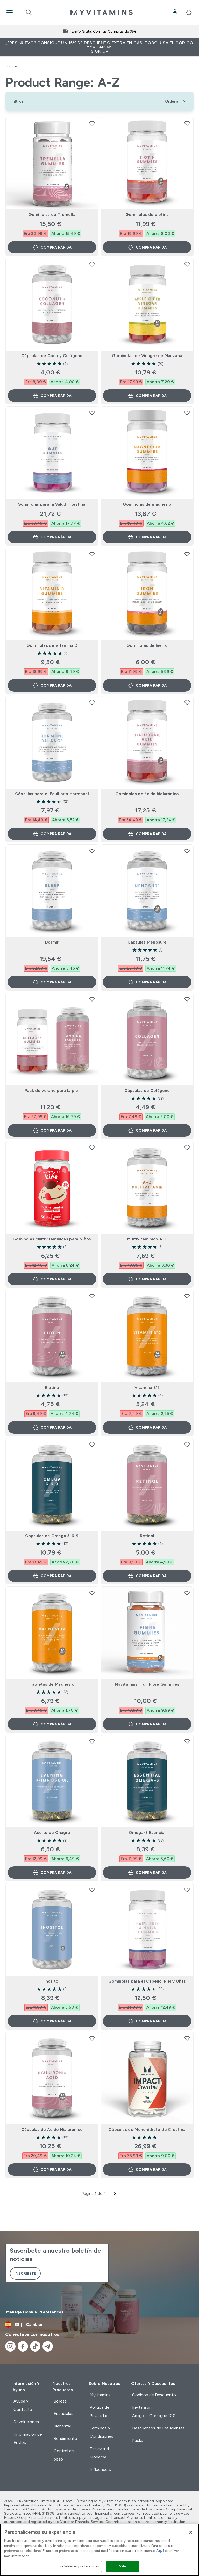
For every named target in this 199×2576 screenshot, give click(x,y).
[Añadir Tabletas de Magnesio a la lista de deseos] (92, 1593)
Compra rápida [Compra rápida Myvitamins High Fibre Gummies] (147, 1724)
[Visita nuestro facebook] (23, 2346)
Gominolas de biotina (147, 214)
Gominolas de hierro (147, 645)
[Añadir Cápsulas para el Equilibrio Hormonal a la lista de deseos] (92, 702)
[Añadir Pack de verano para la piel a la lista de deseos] (92, 999)
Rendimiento (65, 2438)
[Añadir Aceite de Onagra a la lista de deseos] (92, 1741)
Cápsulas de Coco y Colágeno (51, 355)
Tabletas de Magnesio (52, 1684)
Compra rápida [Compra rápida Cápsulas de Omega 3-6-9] (52, 1576)
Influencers (100, 2469)
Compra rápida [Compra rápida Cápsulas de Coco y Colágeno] (52, 396)
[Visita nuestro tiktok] (35, 2346)
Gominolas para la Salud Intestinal (52, 504)
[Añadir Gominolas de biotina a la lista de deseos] (187, 123)
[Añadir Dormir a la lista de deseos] (92, 851)
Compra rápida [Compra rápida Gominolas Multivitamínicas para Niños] (52, 1279)
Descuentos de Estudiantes (158, 2428)
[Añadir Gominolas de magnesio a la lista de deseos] (187, 413)
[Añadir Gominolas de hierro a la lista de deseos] (187, 554)
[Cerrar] (190, 2532)
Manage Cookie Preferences (34, 2312)
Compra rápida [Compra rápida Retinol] (147, 1576)
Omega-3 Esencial (147, 1832)
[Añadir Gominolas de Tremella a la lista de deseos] (92, 123)
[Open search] (28, 12)
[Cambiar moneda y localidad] (99, 2324)
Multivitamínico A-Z (147, 1239)
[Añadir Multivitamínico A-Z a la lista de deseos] (187, 1147)
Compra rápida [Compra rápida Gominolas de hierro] (147, 685)
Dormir (52, 942)
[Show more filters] (17, 101)
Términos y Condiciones (101, 2432)
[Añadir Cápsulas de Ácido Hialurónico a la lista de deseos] (92, 2038)
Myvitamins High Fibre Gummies (147, 1684)
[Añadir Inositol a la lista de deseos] (92, 1889)
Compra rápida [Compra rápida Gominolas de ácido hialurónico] (147, 834)
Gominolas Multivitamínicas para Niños (52, 1239)
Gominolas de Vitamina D (51, 645)
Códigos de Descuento (154, 2395)
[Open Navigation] (9, 12)
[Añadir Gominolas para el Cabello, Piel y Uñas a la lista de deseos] (187, 1889)
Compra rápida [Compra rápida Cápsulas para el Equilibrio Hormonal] (52, 834)
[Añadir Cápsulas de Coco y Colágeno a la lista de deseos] (92, 264)
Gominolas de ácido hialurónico (147, 794)
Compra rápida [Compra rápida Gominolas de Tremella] (52, 247)
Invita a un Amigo (154, 2412)
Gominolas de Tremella (52, 214)
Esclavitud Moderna (99, 2453)
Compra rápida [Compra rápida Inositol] (52, 2021)
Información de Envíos (27, 2438)
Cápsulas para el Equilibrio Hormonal (52, 794)
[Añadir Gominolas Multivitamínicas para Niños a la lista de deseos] (92, 1147)
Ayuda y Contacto (22, 2405)
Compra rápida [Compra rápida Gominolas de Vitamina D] (52, 685)
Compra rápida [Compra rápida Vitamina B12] (147, 1427)
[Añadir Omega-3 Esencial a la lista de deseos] (187, 1741)
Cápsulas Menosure (147, 942)
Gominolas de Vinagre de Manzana (147, 355)
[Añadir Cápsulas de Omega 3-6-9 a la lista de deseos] (92, 1444)
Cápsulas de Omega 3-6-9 (52, 1536)
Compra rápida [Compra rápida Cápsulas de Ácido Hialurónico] (52, 2169)
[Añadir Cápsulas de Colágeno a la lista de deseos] (187, 999)
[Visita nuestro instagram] (10, 2346)
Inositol (52, 1981)
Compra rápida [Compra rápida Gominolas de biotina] (147, 247)
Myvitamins (100, 2395)
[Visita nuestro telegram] (47, 2346)
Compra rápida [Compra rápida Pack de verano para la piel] (52, 1130)
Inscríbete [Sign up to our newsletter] (25, 2273)
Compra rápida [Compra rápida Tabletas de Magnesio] (52, 1724)
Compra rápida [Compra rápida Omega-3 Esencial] (147, 1872)
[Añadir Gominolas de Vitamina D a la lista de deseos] (92, 554)
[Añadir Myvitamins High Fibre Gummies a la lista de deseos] (187, 1593)
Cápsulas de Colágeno (147, 1090)
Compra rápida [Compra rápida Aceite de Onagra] (52, 1872)
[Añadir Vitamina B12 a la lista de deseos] (187, 1296)
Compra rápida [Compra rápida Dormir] (52, 982)
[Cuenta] (175, 12)
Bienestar (62, 2426)
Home (11, 66)
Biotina (52, 1387)
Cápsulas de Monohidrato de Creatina (147, 2129)
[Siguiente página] (115, 2193)
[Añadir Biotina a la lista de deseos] (92, 1296)
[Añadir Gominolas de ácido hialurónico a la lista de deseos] (187, 702)
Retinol (147, 1536)
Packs (137, 2440)
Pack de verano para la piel (52, 1090)
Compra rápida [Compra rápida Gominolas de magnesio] (147, 537)
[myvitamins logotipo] (101, 12)
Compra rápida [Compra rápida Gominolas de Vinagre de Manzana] (147, 396)
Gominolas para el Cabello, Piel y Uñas (147, 1981)
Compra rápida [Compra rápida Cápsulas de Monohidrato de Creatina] (147, 2169)
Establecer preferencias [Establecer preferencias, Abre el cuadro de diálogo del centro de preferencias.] (79, 2566)
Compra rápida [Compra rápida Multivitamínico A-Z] (147, 1279)
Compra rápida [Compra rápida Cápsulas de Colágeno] (147, 1130)
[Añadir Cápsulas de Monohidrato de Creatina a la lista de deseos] (187, 2038)
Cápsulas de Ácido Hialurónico (52, 2129)
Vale (122, 2566)
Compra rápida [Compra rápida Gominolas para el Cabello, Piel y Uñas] (147, 2021)
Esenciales (63, 2413)
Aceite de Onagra (52, 1832)
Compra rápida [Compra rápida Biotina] (52, 1427)
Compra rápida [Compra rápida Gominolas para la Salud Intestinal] (52, 537)
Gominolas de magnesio (147, 504)
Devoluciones (26, 2422)
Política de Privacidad (99, 2411)
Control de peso (64, 2455)
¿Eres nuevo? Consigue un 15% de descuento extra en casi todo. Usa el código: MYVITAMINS (99, 47)
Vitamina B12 (147, 1387)
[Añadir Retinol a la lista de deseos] (187, 1444)
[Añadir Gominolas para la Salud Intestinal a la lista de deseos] (92, 413)
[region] (99, 2550)
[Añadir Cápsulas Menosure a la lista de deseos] (187, 851)
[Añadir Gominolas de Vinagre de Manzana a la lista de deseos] (187, 264)
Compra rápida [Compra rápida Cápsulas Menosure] (147, 982)
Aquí (160, 2551)
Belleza (60, 2401)
